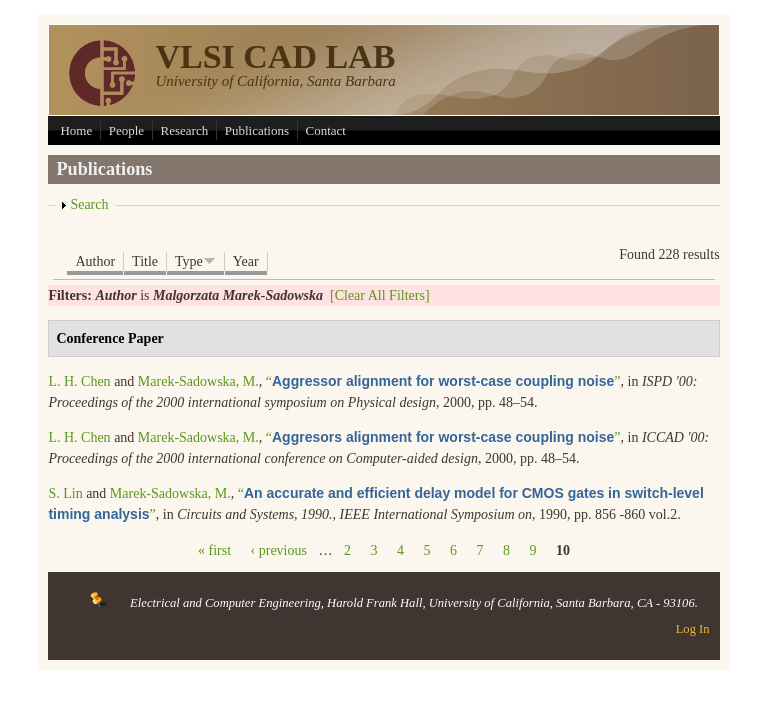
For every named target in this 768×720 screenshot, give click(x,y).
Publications (257, 130)
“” (443, 381)
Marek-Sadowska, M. (198, 381)
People (126, 130)
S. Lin (65, 493)
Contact (326, 130)
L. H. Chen (79, 381)
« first (214, 550)
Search (89, 204)
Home (76, 130)
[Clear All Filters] (380, 295)
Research (185, 130)
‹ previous (279, 550)
